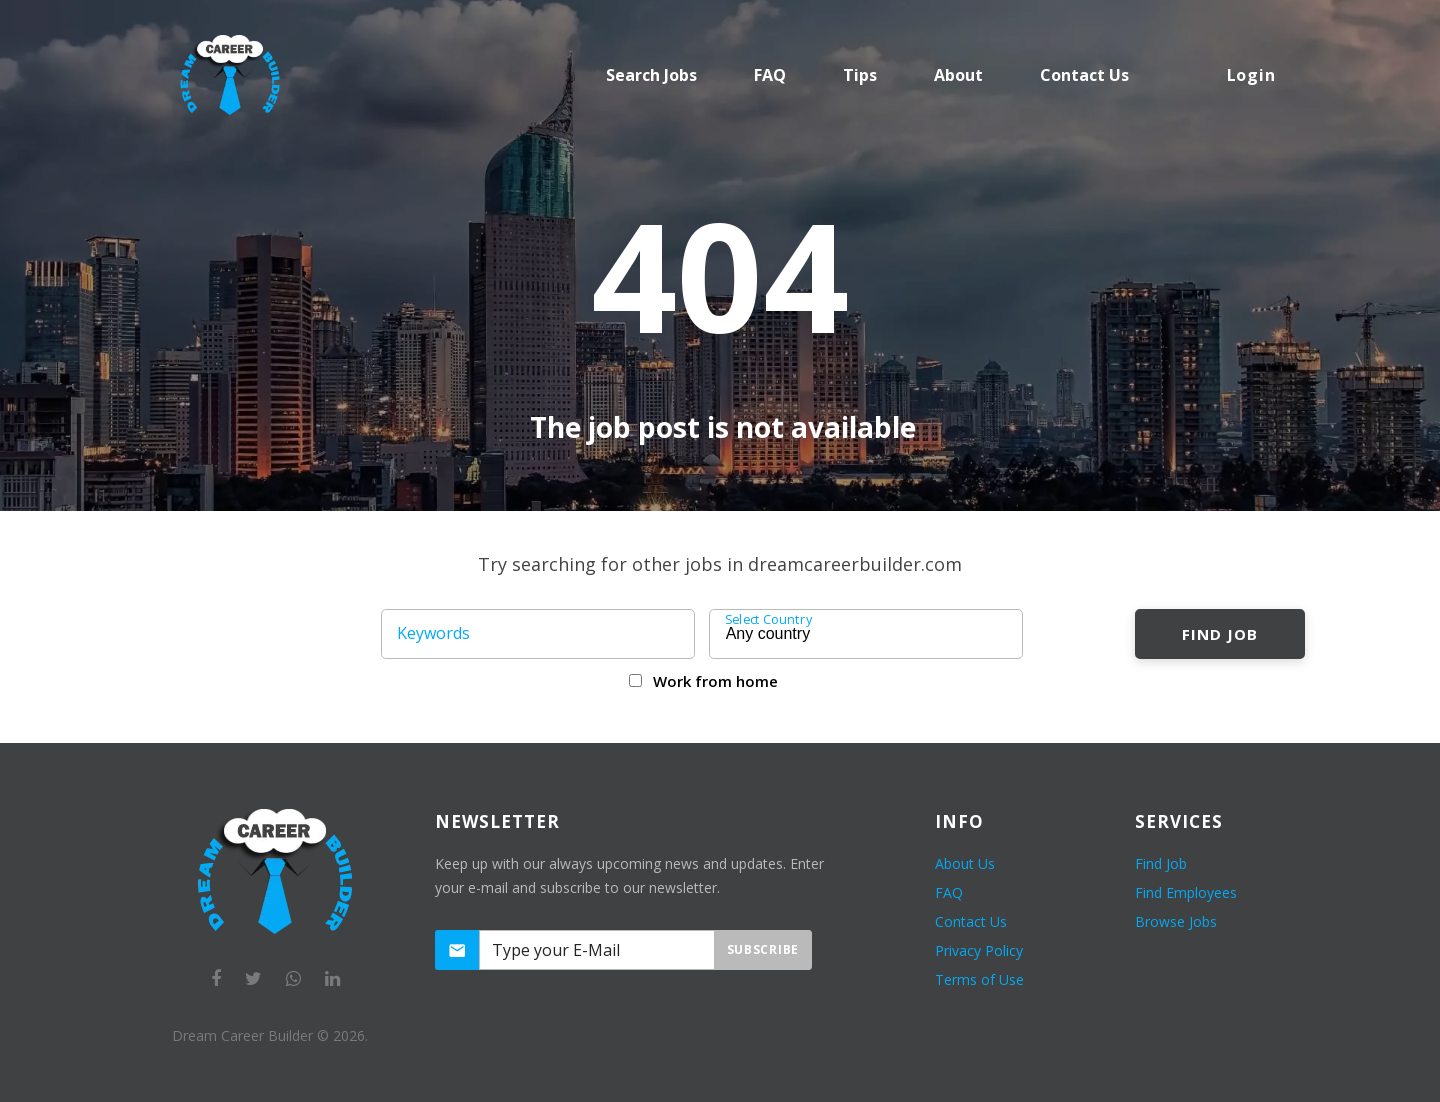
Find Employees (1186, 892)
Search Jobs (651, 75)
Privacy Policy (979, 950)
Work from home (715, 681)
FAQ (770, 75)
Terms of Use (979, 979)
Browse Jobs (1176, 921)
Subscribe (763, 949)
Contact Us (971, 921)
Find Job (1219, 634)
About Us (965, 863)
